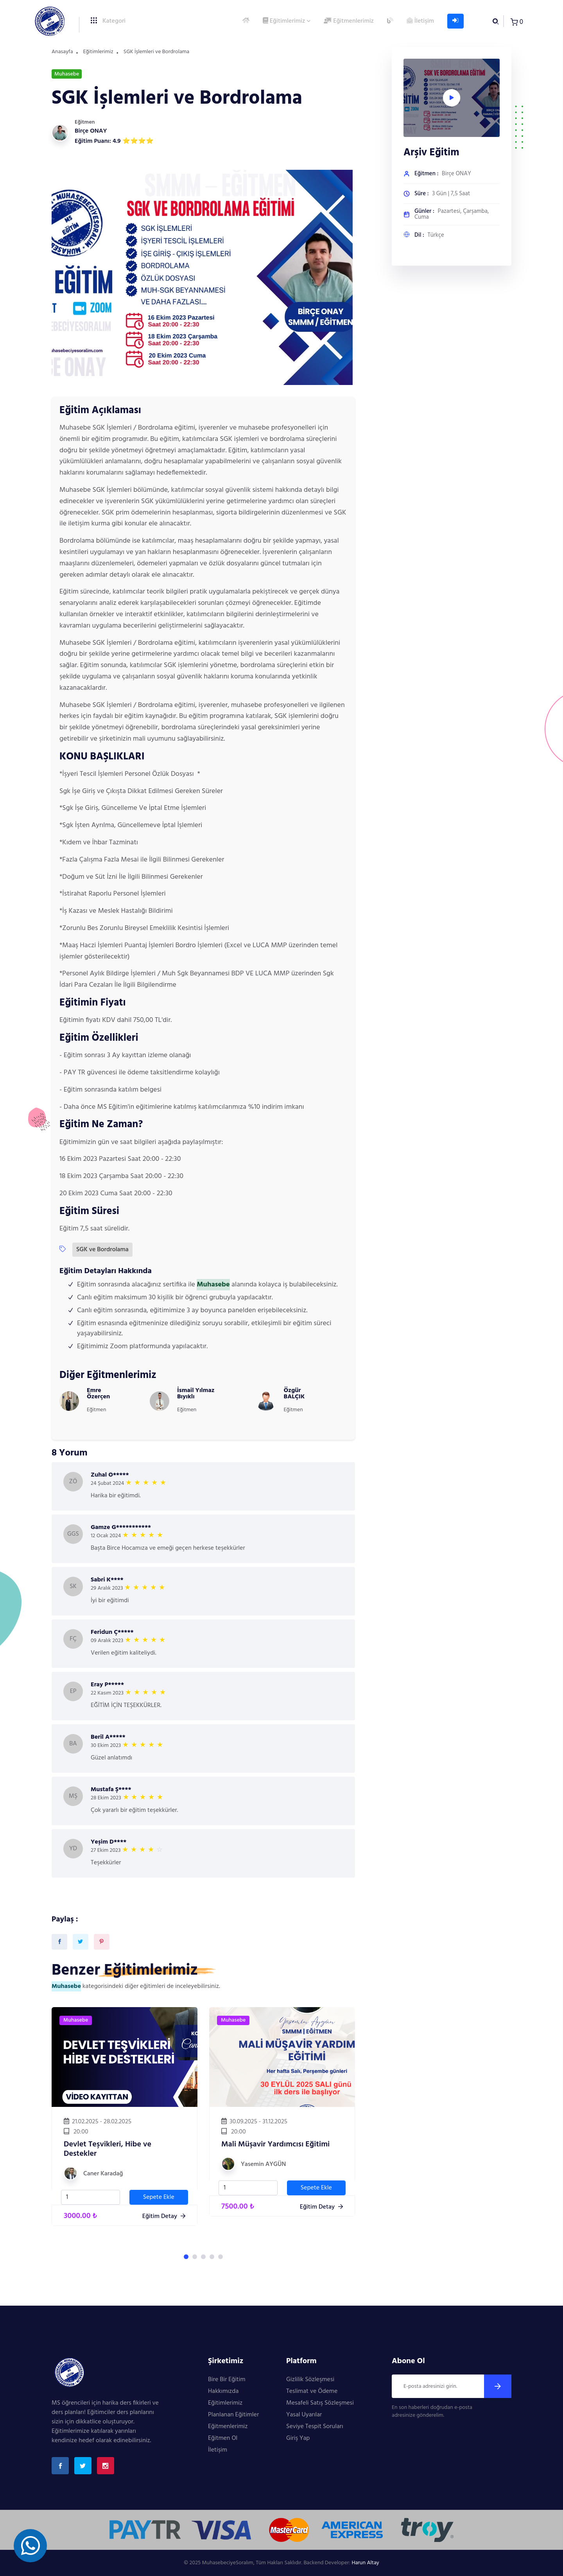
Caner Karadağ (103, 2174)
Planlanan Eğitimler (233, 2415)
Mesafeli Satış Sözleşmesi (320, 2403)
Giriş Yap (298, 2438)
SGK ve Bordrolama (102, 1250)
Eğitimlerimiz (284, 21)
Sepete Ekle (158, 2197)
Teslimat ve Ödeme (311, 2391)
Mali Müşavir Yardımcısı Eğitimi (275, 2144)
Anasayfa (62, 51)
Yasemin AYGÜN (263, 2164)
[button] (186, 2256)
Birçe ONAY (91, 131)
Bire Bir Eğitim (227, 2380)
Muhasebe (75, 2020)
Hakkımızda (223, 2391)
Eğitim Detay (163, 2216)
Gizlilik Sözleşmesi (310, 2380)
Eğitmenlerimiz (349, 21)
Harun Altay (365, 2562)
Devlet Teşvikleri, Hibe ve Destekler (107, 2149)
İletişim (420, 21)
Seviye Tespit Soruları (314, 2426)
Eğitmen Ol (222, 2438)
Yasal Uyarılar (304, 2415)
